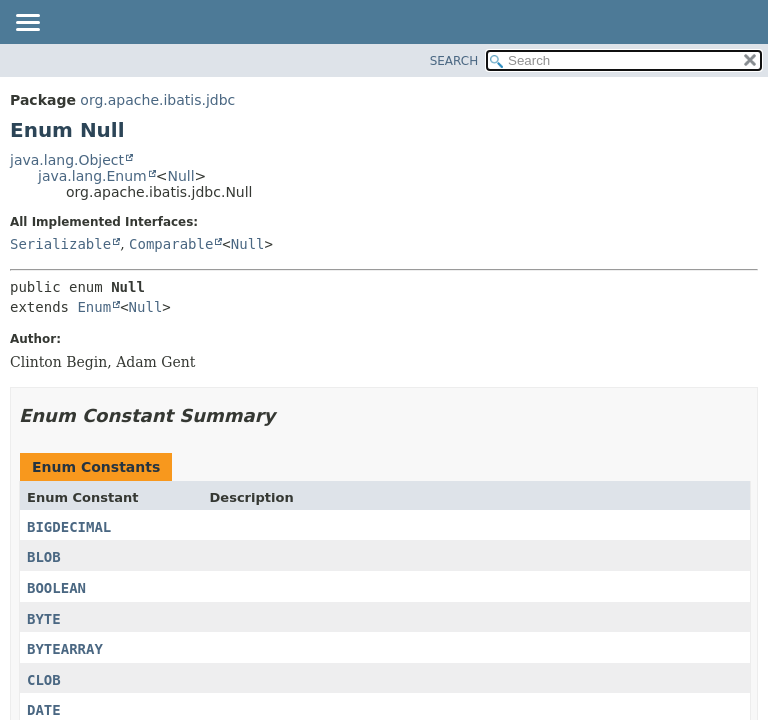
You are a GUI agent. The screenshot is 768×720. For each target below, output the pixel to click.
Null (180, 176)
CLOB (44, 680)
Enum (94, 307)
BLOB (44, 557)
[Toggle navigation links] (27, 24)
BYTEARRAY (65, 649)
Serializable (60, 244)
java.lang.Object (67, 160)
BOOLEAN (56, 588)
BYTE (44, 619)
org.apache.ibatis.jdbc (157, 100)
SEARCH (454, 61)
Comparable (171, 244)
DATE (44, 710)
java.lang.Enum (92, 176)
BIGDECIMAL (69, 527)
